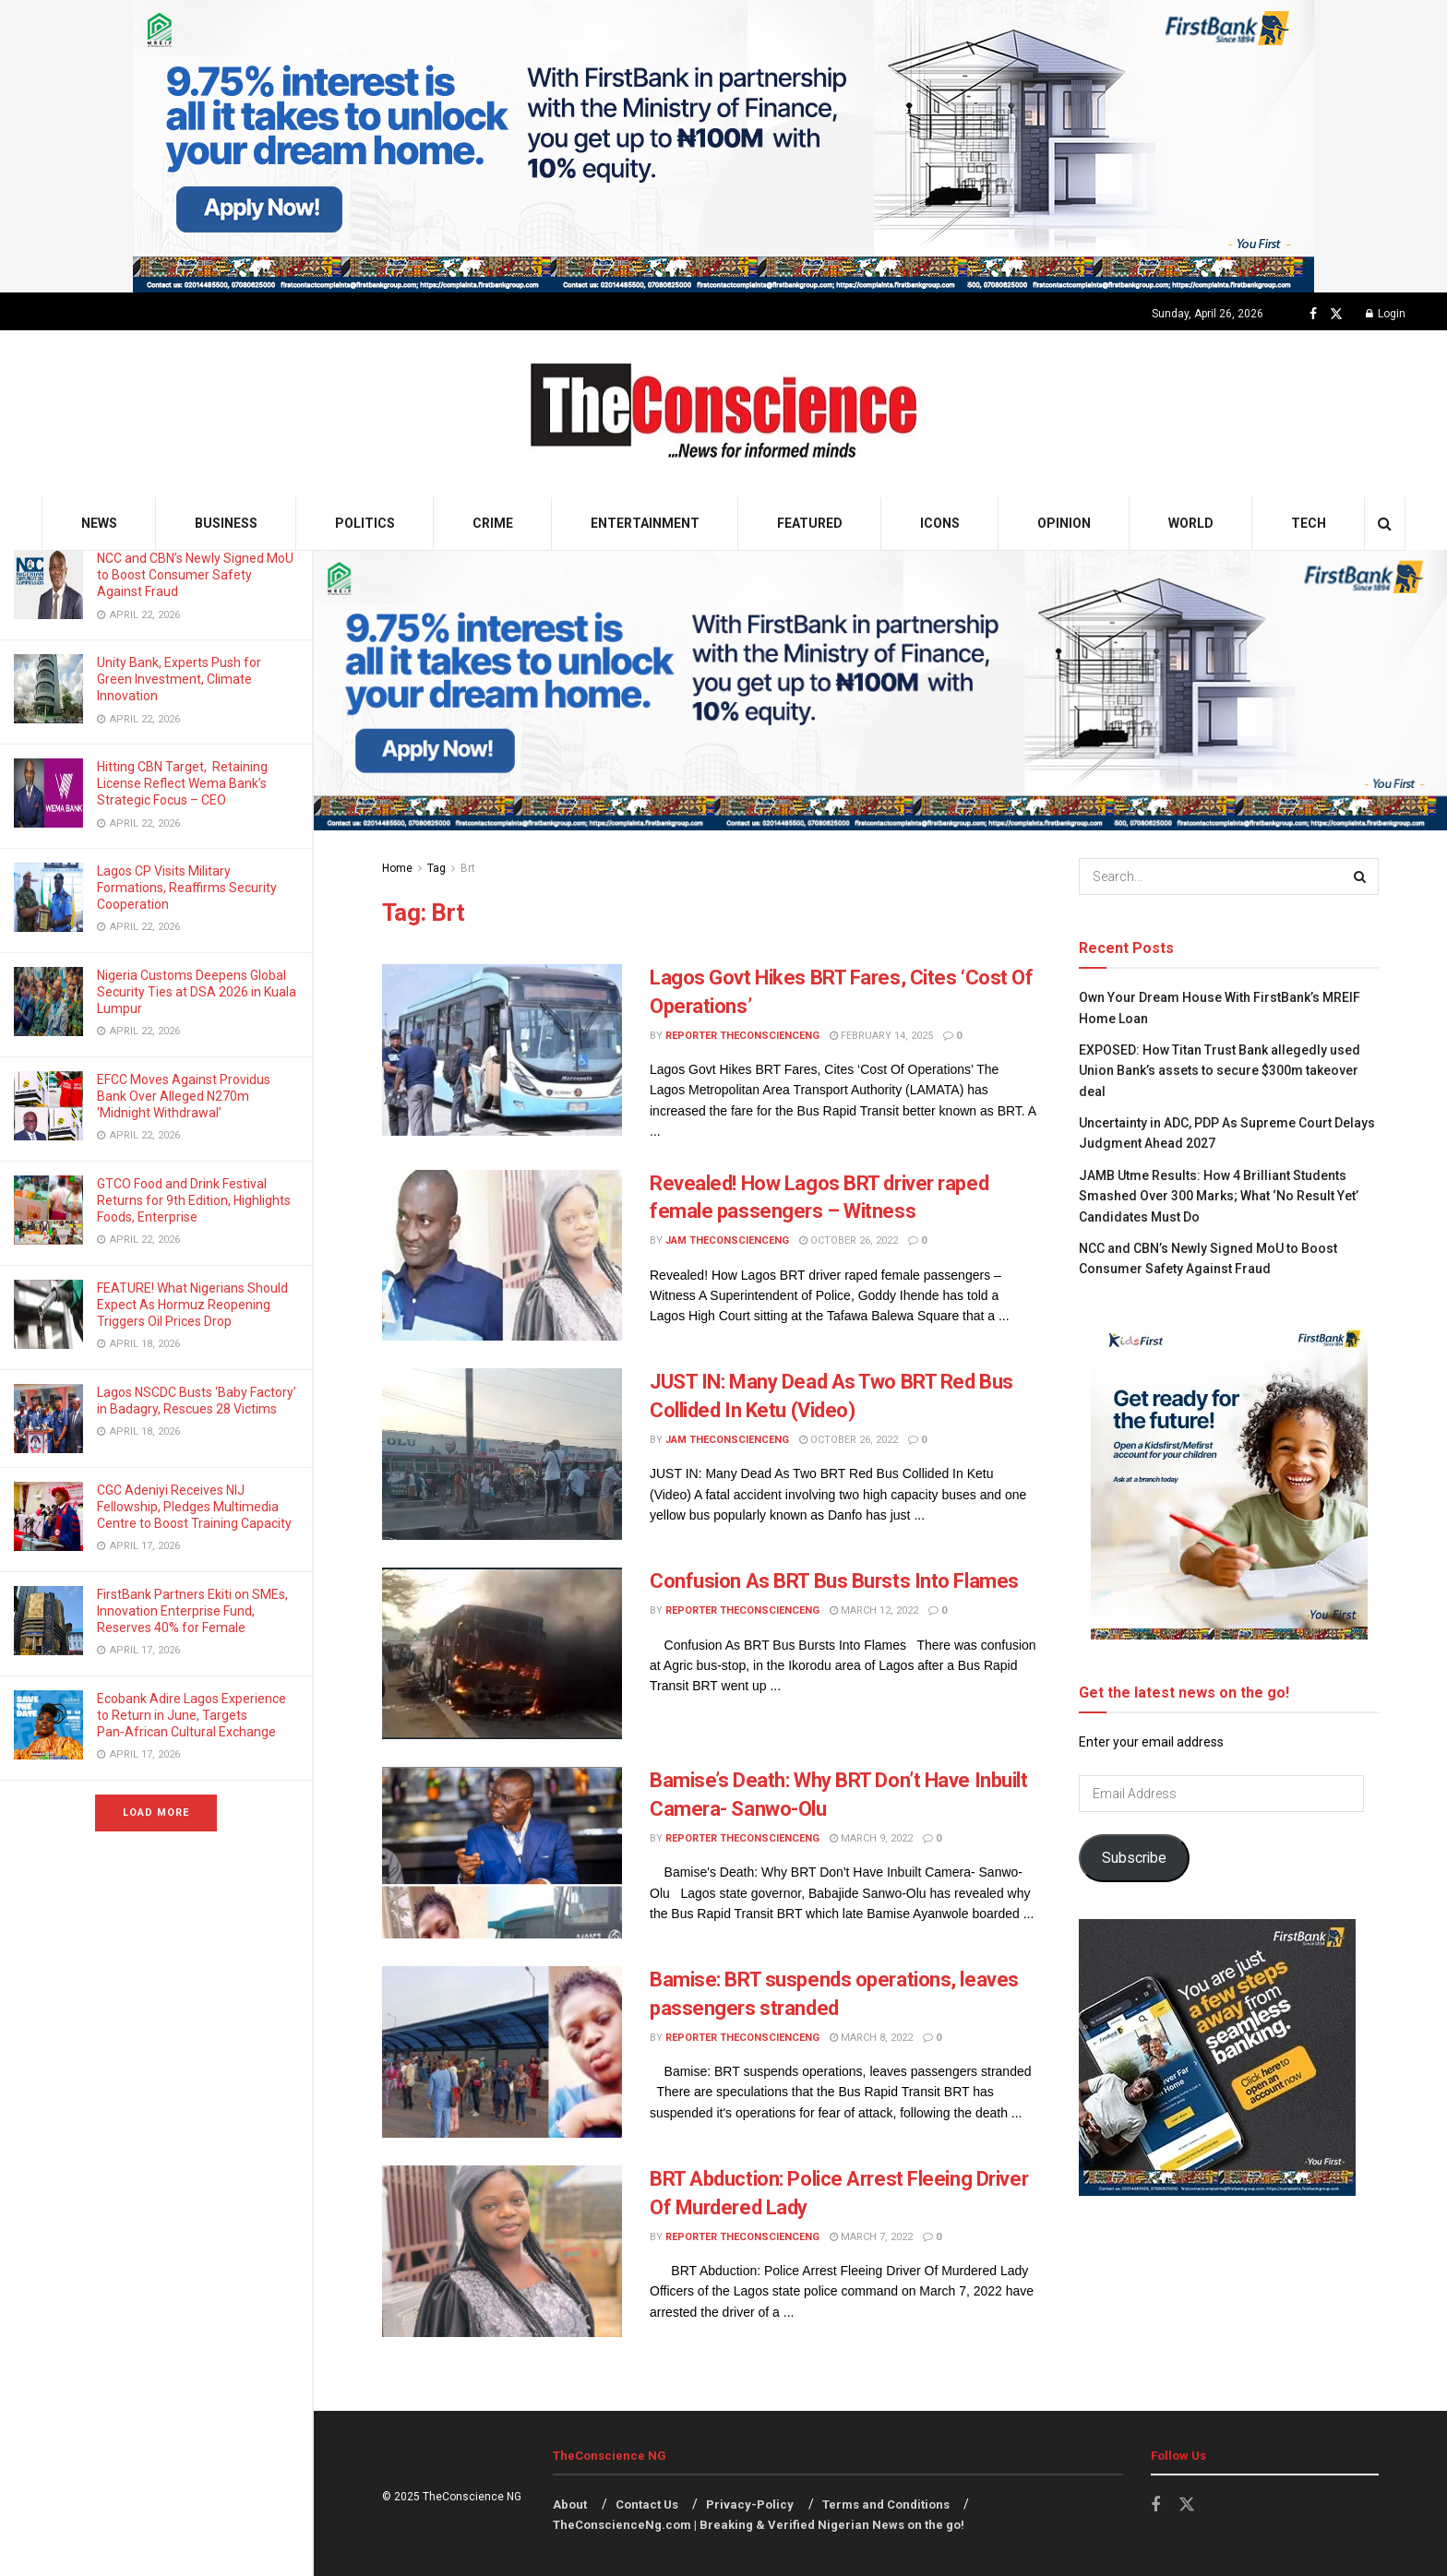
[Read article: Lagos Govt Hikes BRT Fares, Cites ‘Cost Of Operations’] (502, 1050)
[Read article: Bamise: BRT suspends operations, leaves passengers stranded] (502, 2052)
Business (226, 523)
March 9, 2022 (871, 1838)
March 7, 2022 (871, 2237)
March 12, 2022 (874, 1610)
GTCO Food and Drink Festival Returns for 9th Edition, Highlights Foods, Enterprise (194, 1200)
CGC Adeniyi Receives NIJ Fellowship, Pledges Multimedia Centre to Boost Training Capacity (195, 1507)
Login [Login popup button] (1385, 313)
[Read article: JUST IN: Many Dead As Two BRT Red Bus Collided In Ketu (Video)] (502, 1454)
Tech (1308, 523)
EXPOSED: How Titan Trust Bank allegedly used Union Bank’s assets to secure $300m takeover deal (1219, 1071)
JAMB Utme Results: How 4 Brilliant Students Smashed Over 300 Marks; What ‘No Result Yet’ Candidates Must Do (1218, 1196)
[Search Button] (1385, 523)
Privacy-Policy (750, 2504)
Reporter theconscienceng (742, 1036)
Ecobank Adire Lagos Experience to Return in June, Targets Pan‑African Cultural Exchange (191, 1715)
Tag (436, 868)
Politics (365, 523)
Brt (467, 868)
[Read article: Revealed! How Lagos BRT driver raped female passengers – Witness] (502, 1256)
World (1191, 523)
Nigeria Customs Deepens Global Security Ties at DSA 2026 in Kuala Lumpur (196, 992)
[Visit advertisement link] (723, 146)
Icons (940, 523)
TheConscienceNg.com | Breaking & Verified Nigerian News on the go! (758, 2525)
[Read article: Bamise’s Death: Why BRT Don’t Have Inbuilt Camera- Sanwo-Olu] (502, 1852)
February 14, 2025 (881, 1036)
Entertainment (645, 523)
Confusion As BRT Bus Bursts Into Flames (834, 1580)
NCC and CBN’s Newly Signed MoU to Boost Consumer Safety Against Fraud (195, 575)
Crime (492, 523)
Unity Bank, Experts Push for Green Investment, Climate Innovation (179, 679)
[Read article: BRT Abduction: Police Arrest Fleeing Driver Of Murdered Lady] (502, 2251)
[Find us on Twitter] (1336, 314)
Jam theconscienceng (727, 1240)
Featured (810, 523)
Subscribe (1134, 1857)
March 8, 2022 (871, 2038)
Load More (156, 1813)
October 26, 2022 (848, 1240)
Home (397, 868)
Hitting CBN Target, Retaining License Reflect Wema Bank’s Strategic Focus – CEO (182, 783)
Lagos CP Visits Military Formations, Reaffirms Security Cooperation (187, 888)
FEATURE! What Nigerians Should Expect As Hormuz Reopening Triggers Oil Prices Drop (192, 1305)
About (570, 2504)
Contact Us (647, 2504)
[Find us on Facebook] (1313, 314)
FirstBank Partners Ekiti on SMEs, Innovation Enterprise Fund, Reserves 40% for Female (192, 1611)
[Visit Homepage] (724, 413)
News (99, 523)
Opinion (1064, 523)
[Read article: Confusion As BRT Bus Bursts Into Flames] (502, 1653)
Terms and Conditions (886, 2504)
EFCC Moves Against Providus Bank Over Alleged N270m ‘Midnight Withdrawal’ (183, 1096)
